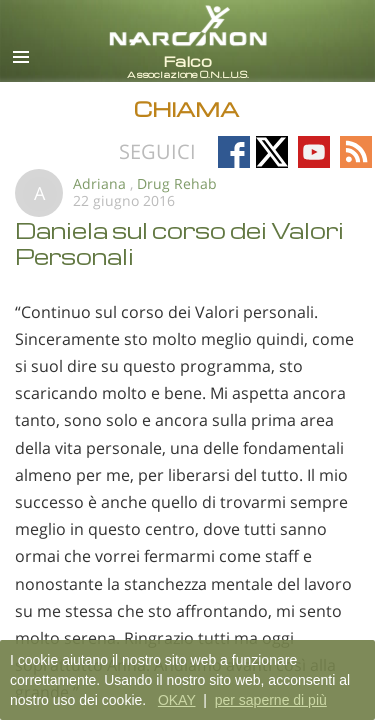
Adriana (99, 183)
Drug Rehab (177, 183)
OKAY (177, 700)
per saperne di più (271, 700)
